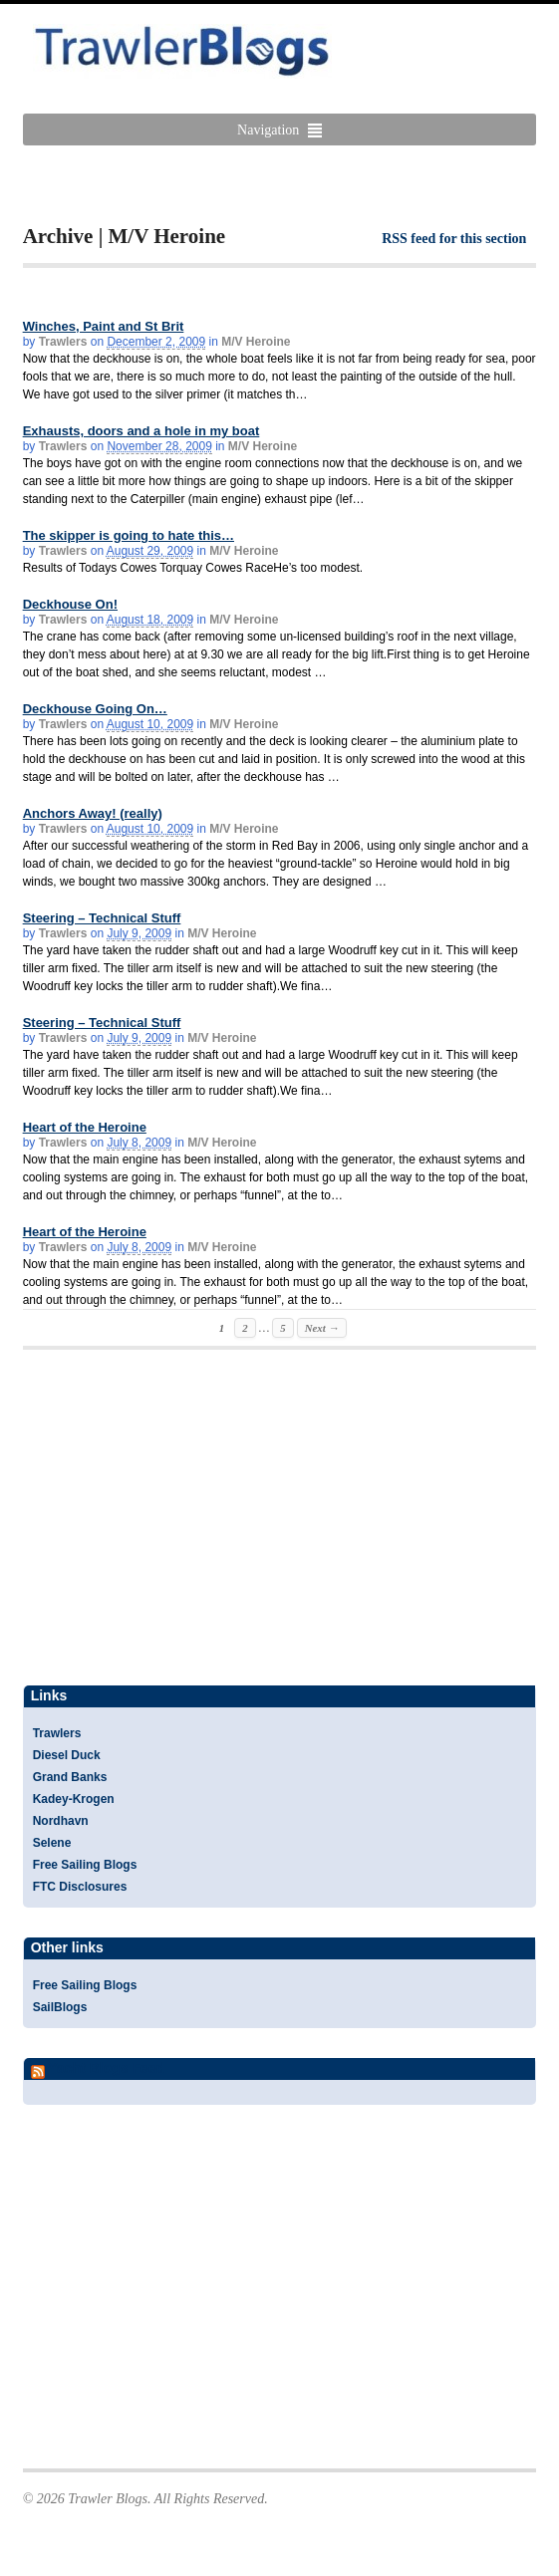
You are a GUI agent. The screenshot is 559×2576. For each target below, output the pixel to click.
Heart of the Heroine (84, 1127)
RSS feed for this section (454, 238)
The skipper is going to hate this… (128, 535)
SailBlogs (60, 2007)
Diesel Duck (67, 1755)
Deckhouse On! (70, 604)
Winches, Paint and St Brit (103, 326)
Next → (322, 1328)
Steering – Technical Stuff (102, 917)
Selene (52, 1843)
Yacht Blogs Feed (106, 2068)
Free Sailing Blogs (85, 1865)
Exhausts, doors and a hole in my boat (141, 430)
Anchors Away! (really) (92, 813)
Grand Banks (70, 1777)
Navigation (268, 130)
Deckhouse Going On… (95, 708)
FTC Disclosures (80, 1887)
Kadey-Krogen (74, 1799)
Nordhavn (61, 1821)
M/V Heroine (255, 342)
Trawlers (63, 342)
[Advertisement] (256, 185)
